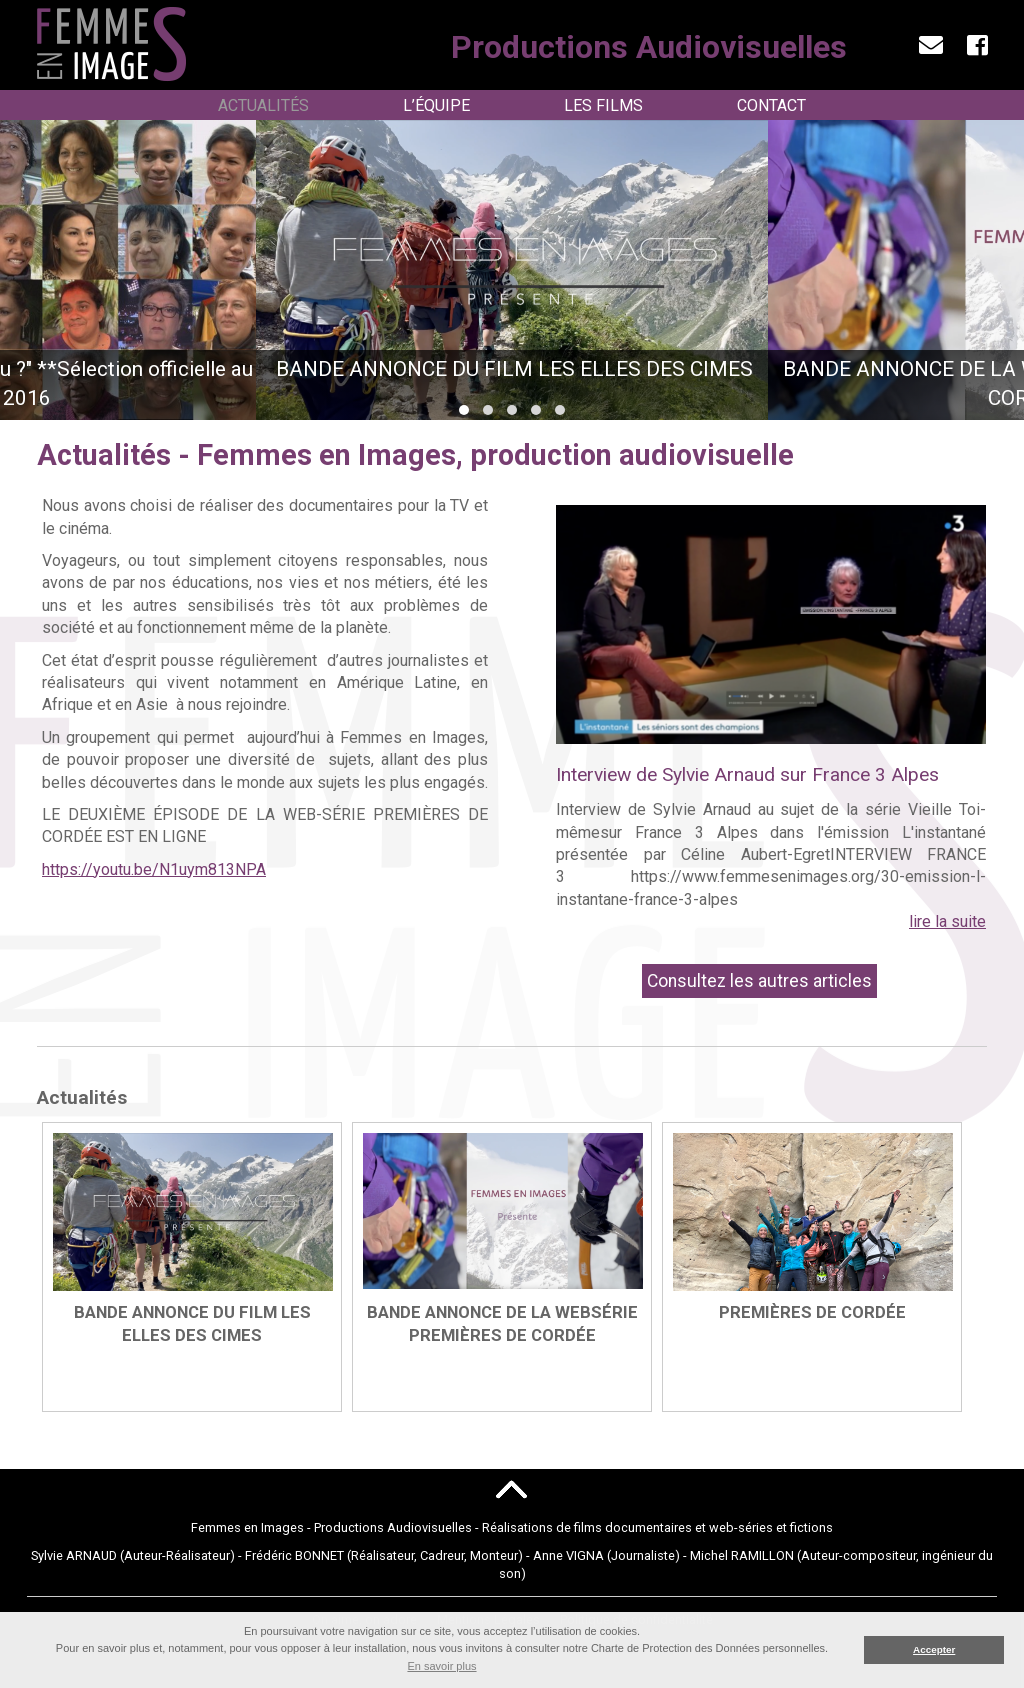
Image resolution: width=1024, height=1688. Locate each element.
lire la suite (947, 921)
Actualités (263, 105)
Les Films (603, 105)
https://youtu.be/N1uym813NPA (154, 869)
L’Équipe (436, 105)
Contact (771, 105)
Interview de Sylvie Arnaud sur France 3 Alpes (747, 774)
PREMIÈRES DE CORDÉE (812, 1312)
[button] (464, 410)
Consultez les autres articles (759, 981)
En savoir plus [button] (441, 1666)
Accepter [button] (934, 1649)
